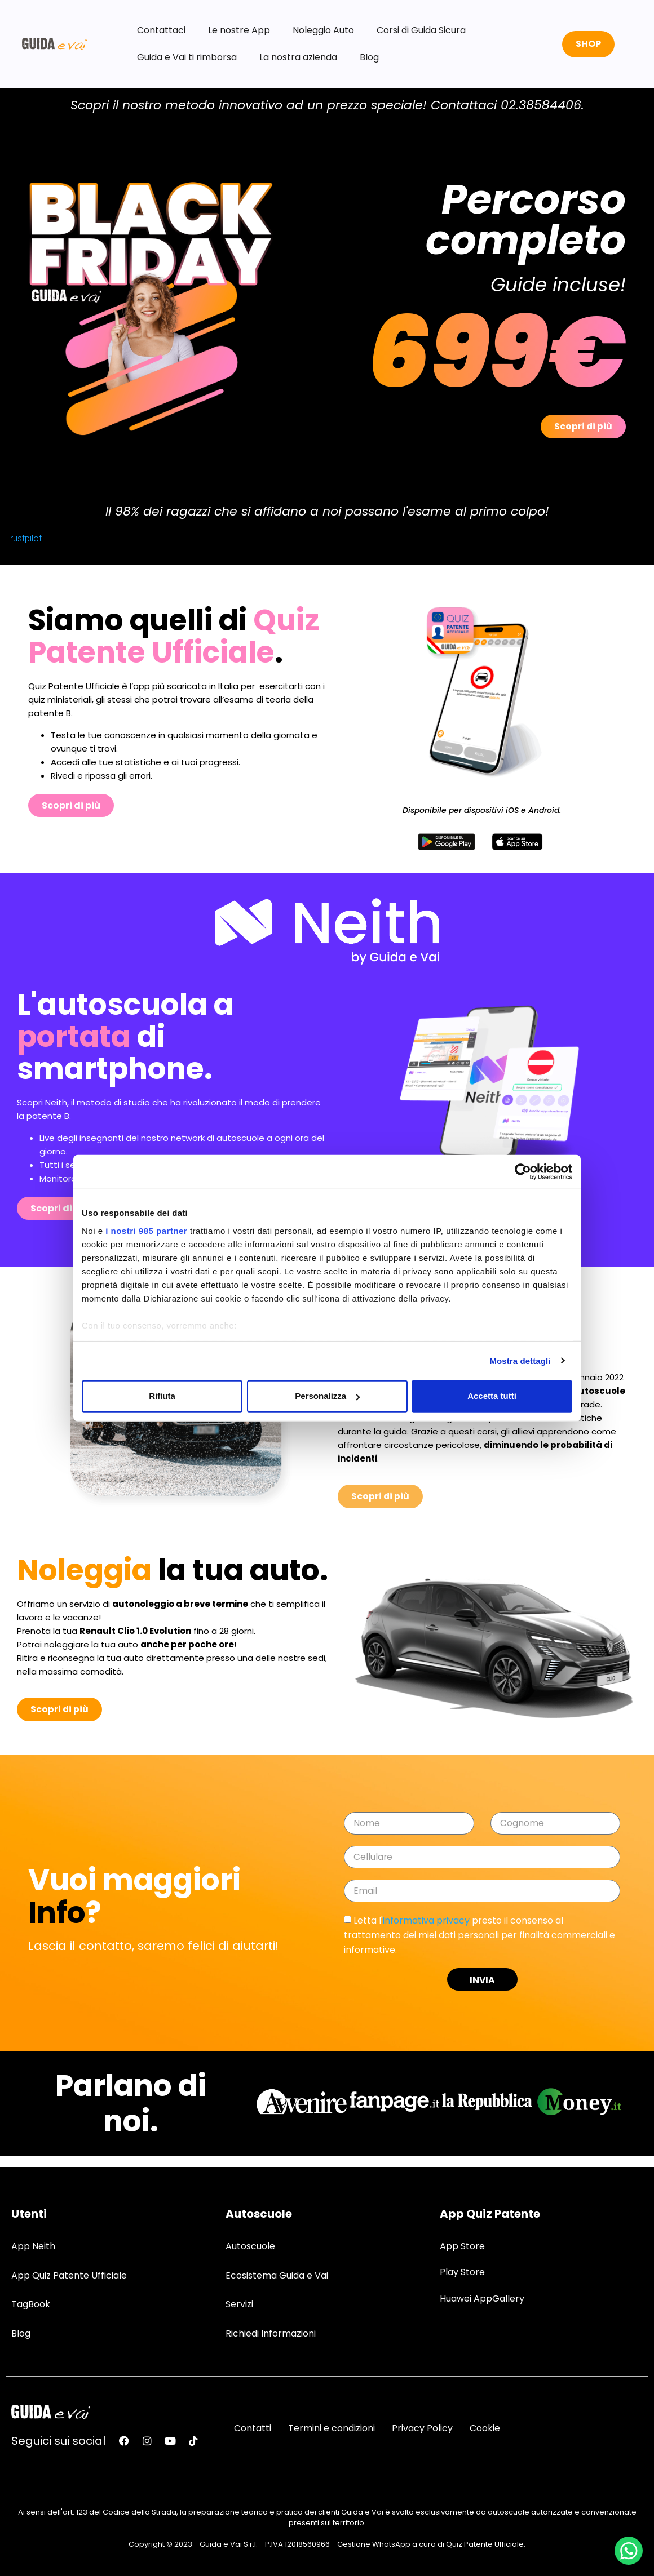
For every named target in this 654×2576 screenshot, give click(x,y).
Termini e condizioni (331, 2427)
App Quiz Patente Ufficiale (69, 2274)
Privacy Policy (422, 2427)
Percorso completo (526, 219)
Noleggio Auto (323, 30)
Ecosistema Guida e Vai (277, 2274)
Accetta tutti (491, 1396)
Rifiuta (162, 1396)
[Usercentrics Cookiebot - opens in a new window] (523, 1171)
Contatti (252, 2427)
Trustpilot (24, 537)
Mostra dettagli (519, 1360)
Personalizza (327, 1396)
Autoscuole (250, 2245)
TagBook (30, 2304)
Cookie (485, 2427)
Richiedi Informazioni (271, 2332)
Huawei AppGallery (482, 2297)
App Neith (33, 2245)
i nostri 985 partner (146, 1230)
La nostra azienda (298, 57)
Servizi (239, 2304)
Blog (369, 57)
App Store (462, 2245)
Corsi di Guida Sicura (421, 30)
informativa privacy (426, 1920)
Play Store (462, 2272)
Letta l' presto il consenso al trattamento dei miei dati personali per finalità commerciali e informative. (479, 1935)
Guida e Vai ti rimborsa (187, 57)
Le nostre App (239, 30)
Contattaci (161, 30)
